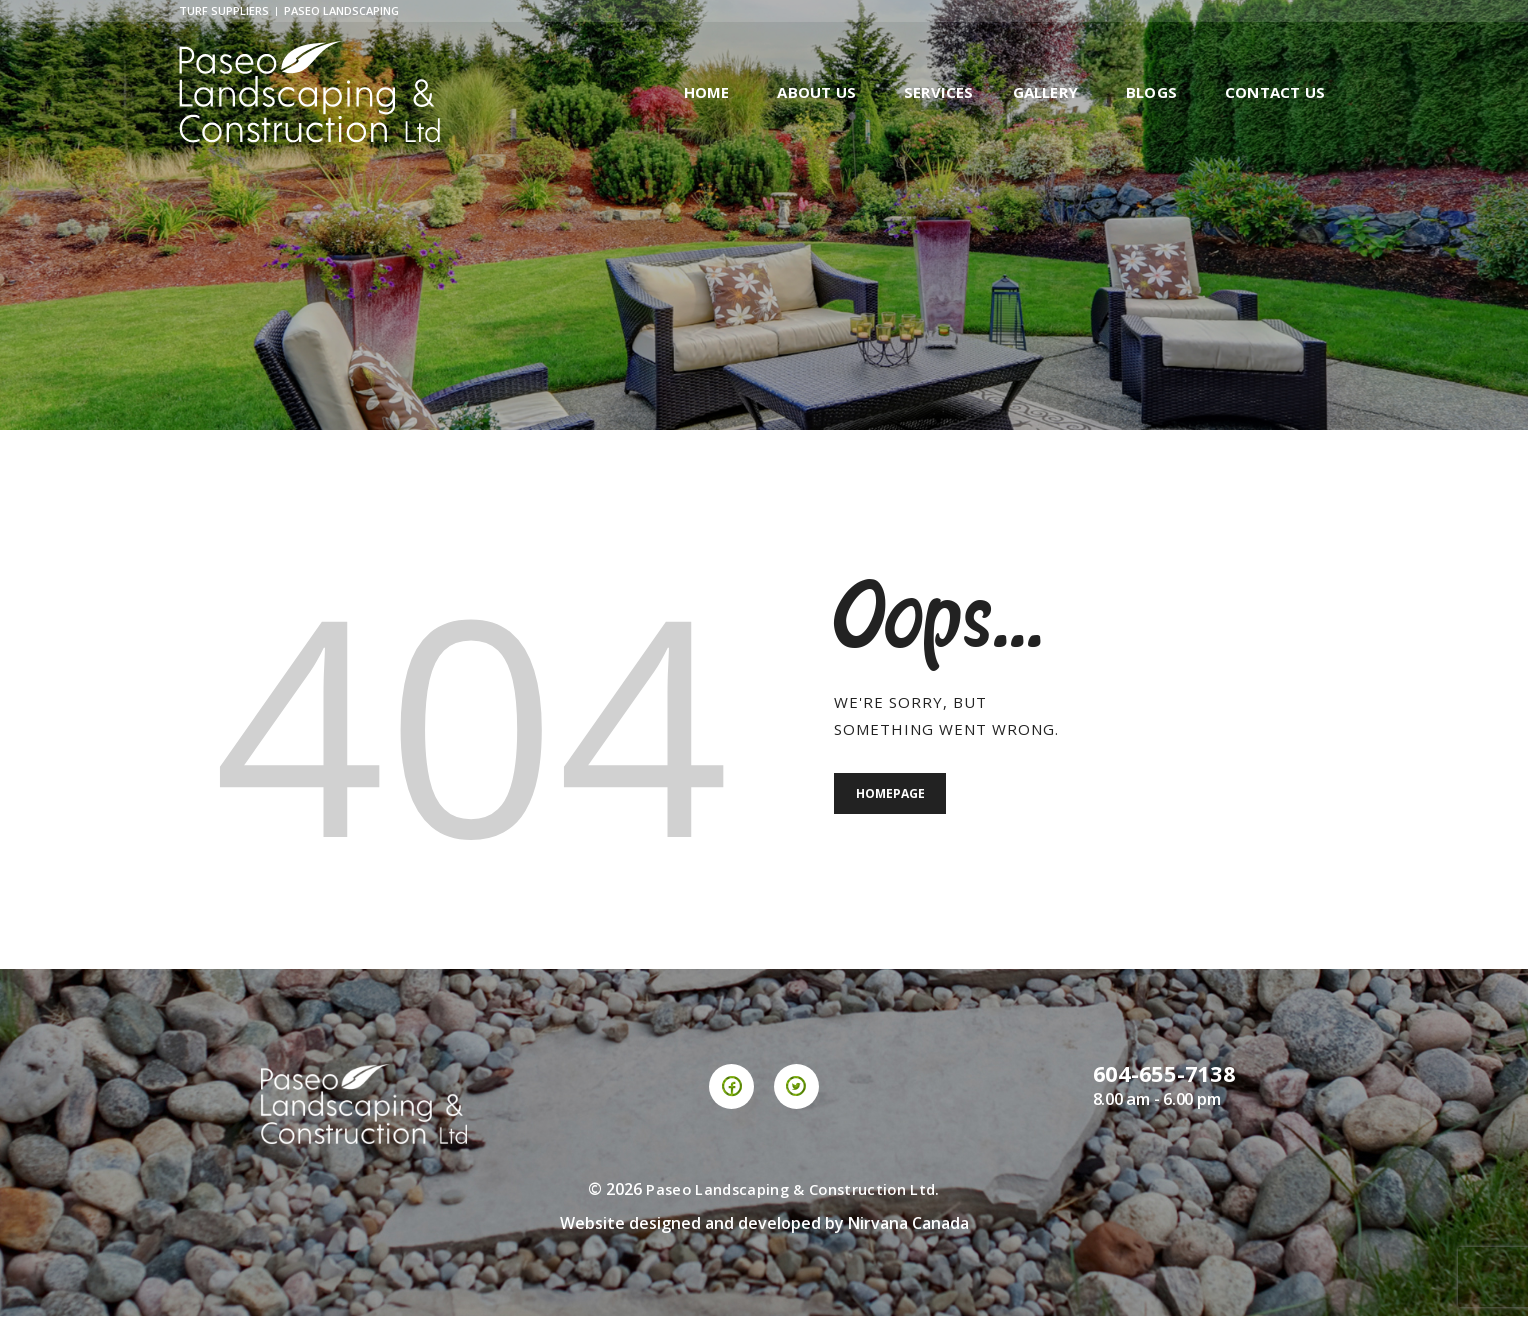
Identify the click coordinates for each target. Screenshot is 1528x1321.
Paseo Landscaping (341, 12)
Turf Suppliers (224, 12)
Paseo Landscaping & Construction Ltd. (793, 1193)
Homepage (894, 800)
